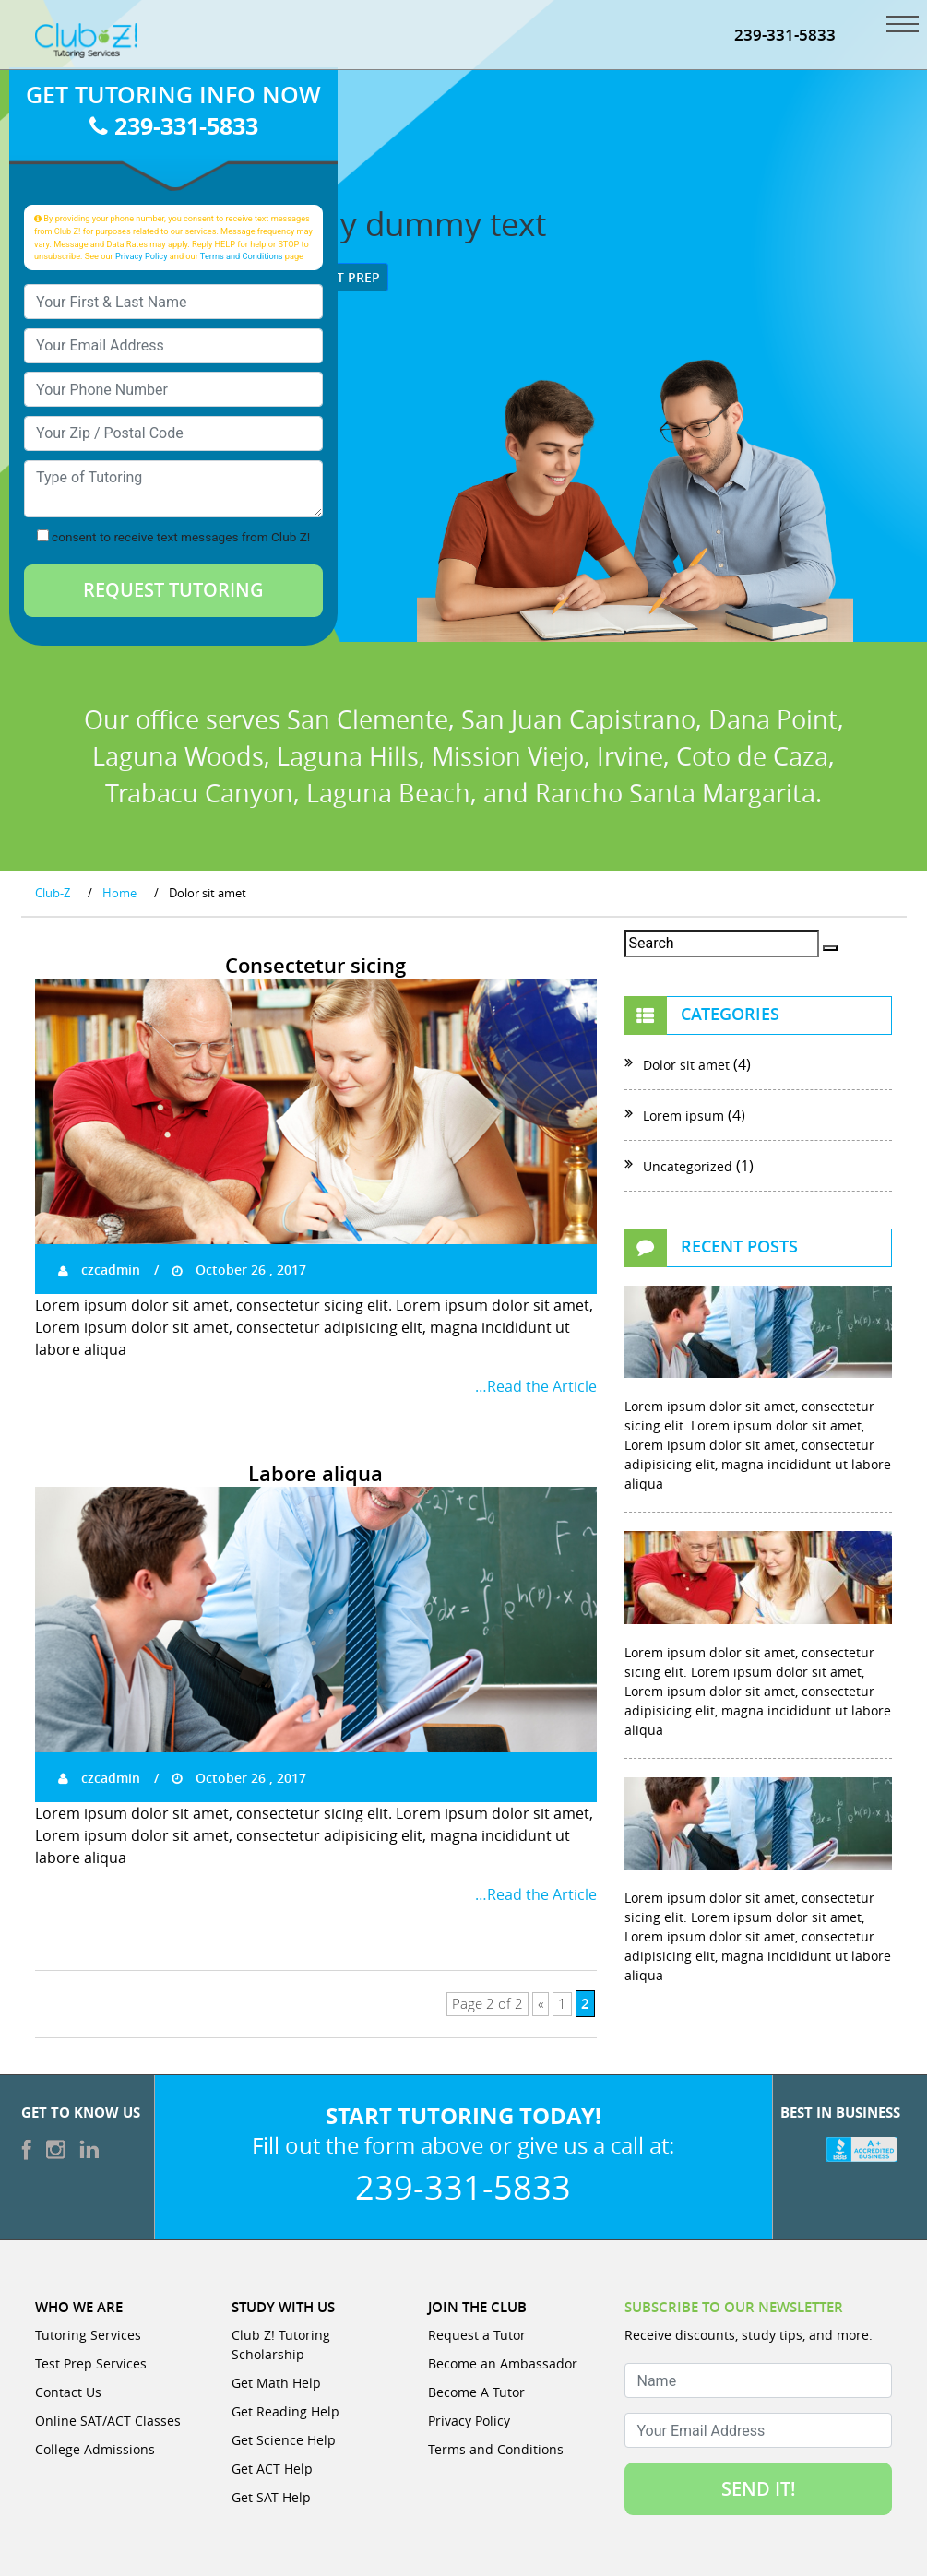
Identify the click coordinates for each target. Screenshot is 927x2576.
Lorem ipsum (683, 1115)
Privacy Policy (141, 256)
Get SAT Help (271, 2497)
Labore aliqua (315, 1474)
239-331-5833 (785, 34)
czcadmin (99, 1269)
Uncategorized (687, 1166)
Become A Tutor (476, 2392)
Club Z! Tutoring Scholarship (281, 2344)
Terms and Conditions (241, 256)
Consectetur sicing (315, 965)
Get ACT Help (272, 2468)
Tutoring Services (88, 2335)
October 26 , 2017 (239, 1269)
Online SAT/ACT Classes (108, 2420)
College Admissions (95, 2449)
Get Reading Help (285, 2411)
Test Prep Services (91, 2363)
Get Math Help (276, 2383)
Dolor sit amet (686, 1065)
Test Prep (340, 277)
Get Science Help (284, 2440)
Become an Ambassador (502, 2363)
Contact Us (68, 2392)
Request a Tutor (477, 2335)
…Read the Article (536, 1386)
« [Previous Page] (540, 2004)
